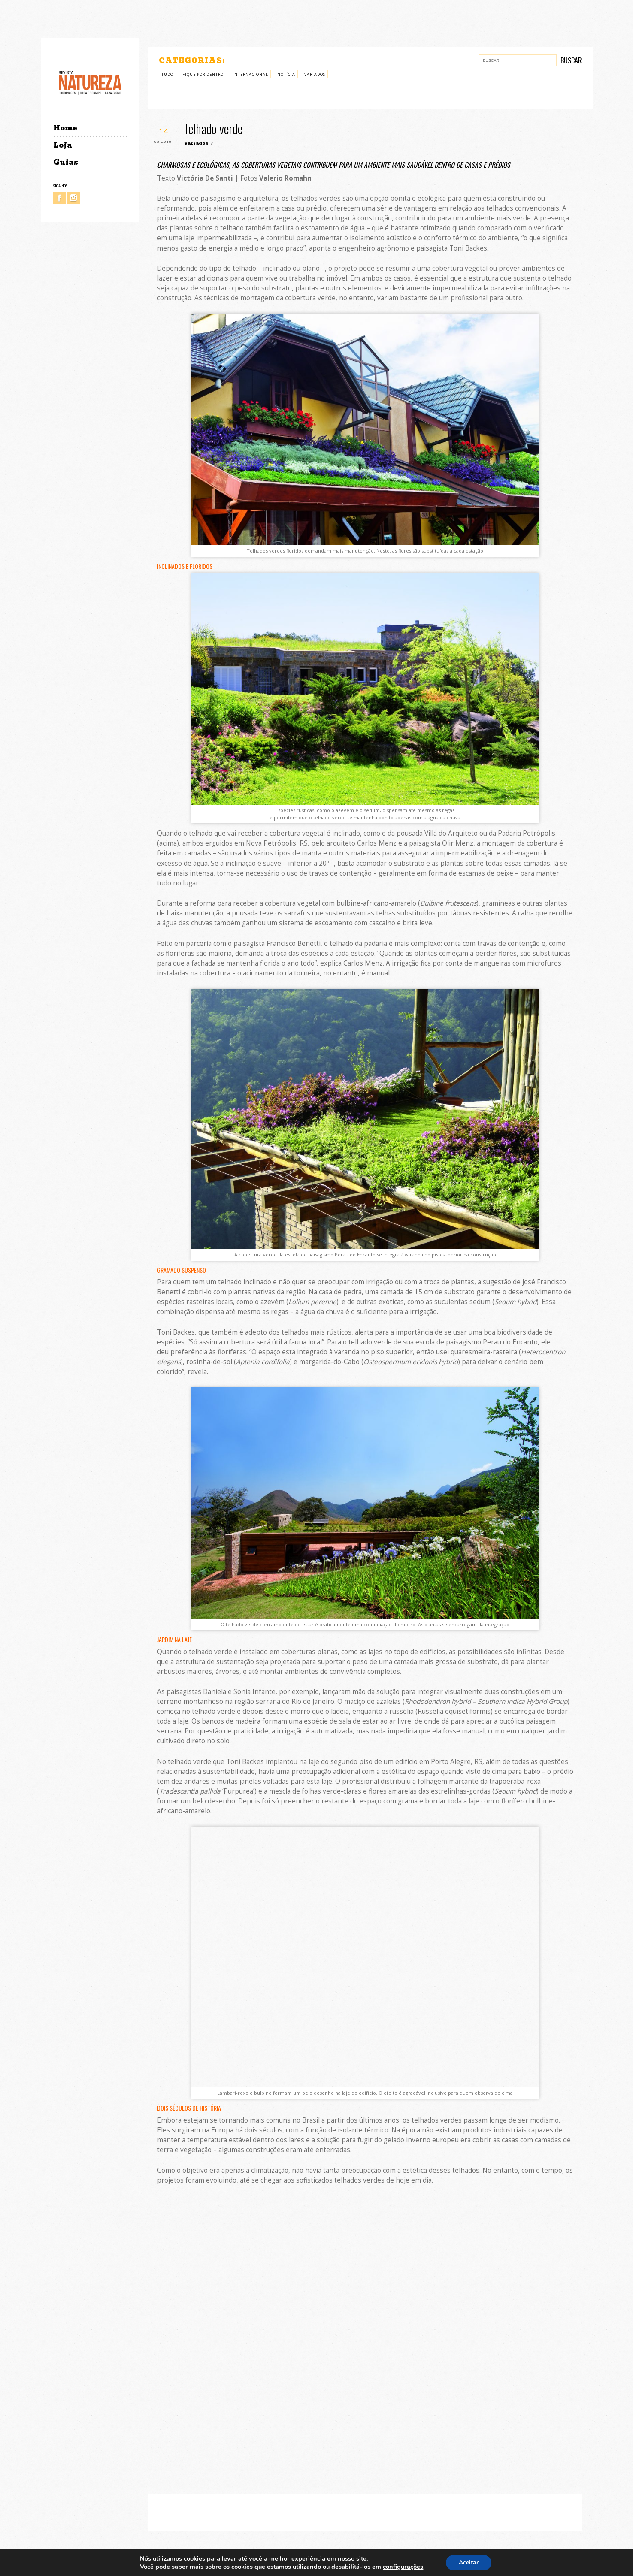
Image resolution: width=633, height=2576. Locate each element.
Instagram (73, 198)
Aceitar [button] (469, 2562)
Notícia (286, 74)
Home (65, 128)
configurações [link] (403, 2566)
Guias (65, 162)
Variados (314, 74)
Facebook (59, 198)
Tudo (167, 74)
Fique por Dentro (203, 74)
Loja (62, 145)
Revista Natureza (90, 82)
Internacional (250, 74)
